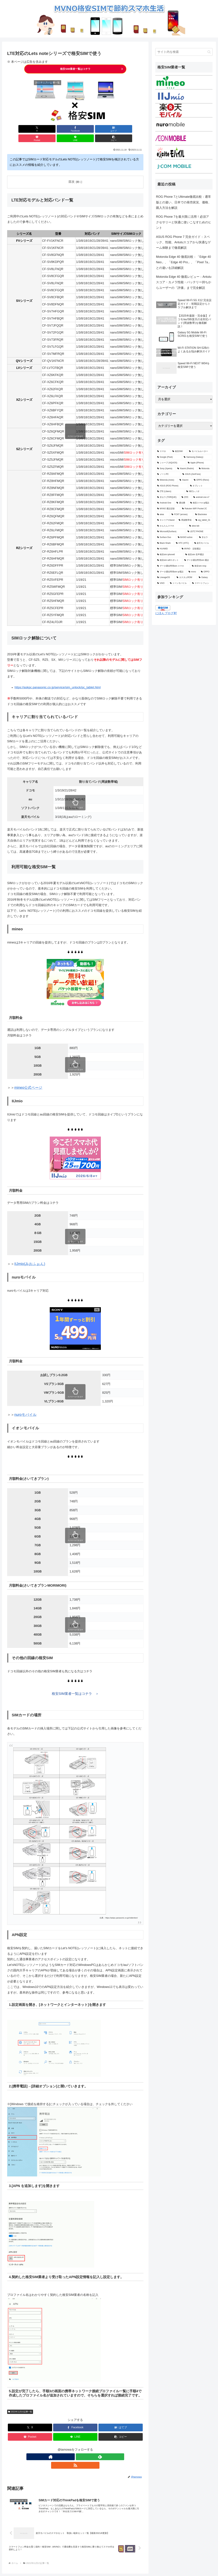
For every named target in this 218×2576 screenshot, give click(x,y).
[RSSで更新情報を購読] (83, 2447)
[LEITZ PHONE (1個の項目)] (199, 531)
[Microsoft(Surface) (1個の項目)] (170, 531)
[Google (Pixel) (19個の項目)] (169, 457)
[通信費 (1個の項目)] (181, 503)
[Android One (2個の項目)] (165, 503)
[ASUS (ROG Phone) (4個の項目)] (172, 485)
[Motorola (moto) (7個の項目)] (166, 480)
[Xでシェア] (18, 129)
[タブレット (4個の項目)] (200, 485)
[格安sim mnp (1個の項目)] (201, 566)
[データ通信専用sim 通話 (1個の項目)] (197, 560)
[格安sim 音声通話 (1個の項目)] (198, 554)
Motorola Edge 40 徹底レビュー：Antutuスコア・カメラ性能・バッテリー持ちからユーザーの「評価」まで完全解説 (183, 282)
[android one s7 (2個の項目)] (202, 497)
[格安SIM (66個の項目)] (179, 451)
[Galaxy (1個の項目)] (204, 577)
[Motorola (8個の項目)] (204, 468)
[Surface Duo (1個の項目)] (166, 537)
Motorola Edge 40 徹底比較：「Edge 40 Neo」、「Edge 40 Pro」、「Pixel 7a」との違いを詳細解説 (183, 262)
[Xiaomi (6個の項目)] (184, 480)
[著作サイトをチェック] (67, 2447)
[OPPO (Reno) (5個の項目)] (202, 480)
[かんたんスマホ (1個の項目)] (171, 526)
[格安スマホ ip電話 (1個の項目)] (200, 503)
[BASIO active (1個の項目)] (186, 537)
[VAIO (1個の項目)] (162, 583)
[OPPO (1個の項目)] (205, 571)
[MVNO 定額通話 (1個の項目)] (196, 548)
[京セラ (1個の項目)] (205, 537)
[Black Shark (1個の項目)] (165, 543)
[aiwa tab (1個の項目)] (200, 526)
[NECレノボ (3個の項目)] (198, 491)
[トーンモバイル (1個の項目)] (179, 583)
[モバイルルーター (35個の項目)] (200, 451)
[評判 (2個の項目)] (185, 497)
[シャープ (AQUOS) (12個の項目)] (171, 462)
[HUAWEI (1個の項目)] (168, 548)
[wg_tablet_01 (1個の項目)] (203, 520)
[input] (184, 52)
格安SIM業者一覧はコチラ (75, 69)
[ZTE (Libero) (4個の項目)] (170, 491)
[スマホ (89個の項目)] (163, 451)
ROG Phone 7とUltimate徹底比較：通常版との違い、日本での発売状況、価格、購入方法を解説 (183, 202)
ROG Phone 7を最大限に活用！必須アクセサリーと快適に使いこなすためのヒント (183, 222)
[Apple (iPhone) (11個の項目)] (199, 462)
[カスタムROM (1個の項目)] (186, 577)
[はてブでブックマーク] (64, 129)
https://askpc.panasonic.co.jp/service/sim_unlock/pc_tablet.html (58, 678)
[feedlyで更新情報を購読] (75, 2447)
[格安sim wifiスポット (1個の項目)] (169, 560)
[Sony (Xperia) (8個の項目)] (165, 468)
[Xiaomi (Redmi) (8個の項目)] (186, 468)
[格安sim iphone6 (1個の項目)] (169, 554)
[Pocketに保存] (87, 129)
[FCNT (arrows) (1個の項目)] (181, 514)
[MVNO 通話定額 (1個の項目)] (168, 508)
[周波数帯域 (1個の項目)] (185, 520)
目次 (71, 173)
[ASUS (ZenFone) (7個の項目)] (196, 474)
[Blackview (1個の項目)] (203, 514)
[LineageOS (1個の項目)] (165, 577)
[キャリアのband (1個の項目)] (166, 520)
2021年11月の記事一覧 (20, 2403)
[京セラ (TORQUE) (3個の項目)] (167, 497)
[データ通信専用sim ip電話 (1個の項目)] (171, 571)
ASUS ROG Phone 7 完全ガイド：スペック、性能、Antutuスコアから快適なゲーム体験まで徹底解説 (183, 242)
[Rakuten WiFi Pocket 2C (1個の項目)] (196, 508)
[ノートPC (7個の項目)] (168, 474)
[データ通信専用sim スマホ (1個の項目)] (173, 566)
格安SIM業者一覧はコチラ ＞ (75, 1685)
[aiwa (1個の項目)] (162, 514)
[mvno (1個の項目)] (193, 571)
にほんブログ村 (166, 613)
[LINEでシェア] (110, 129)
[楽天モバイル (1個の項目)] (202, 543)
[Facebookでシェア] (41, 129)
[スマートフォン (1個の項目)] (201, 583)
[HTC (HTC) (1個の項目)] (183, 543)
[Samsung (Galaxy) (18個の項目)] (197, 457)
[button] (132, 129)
